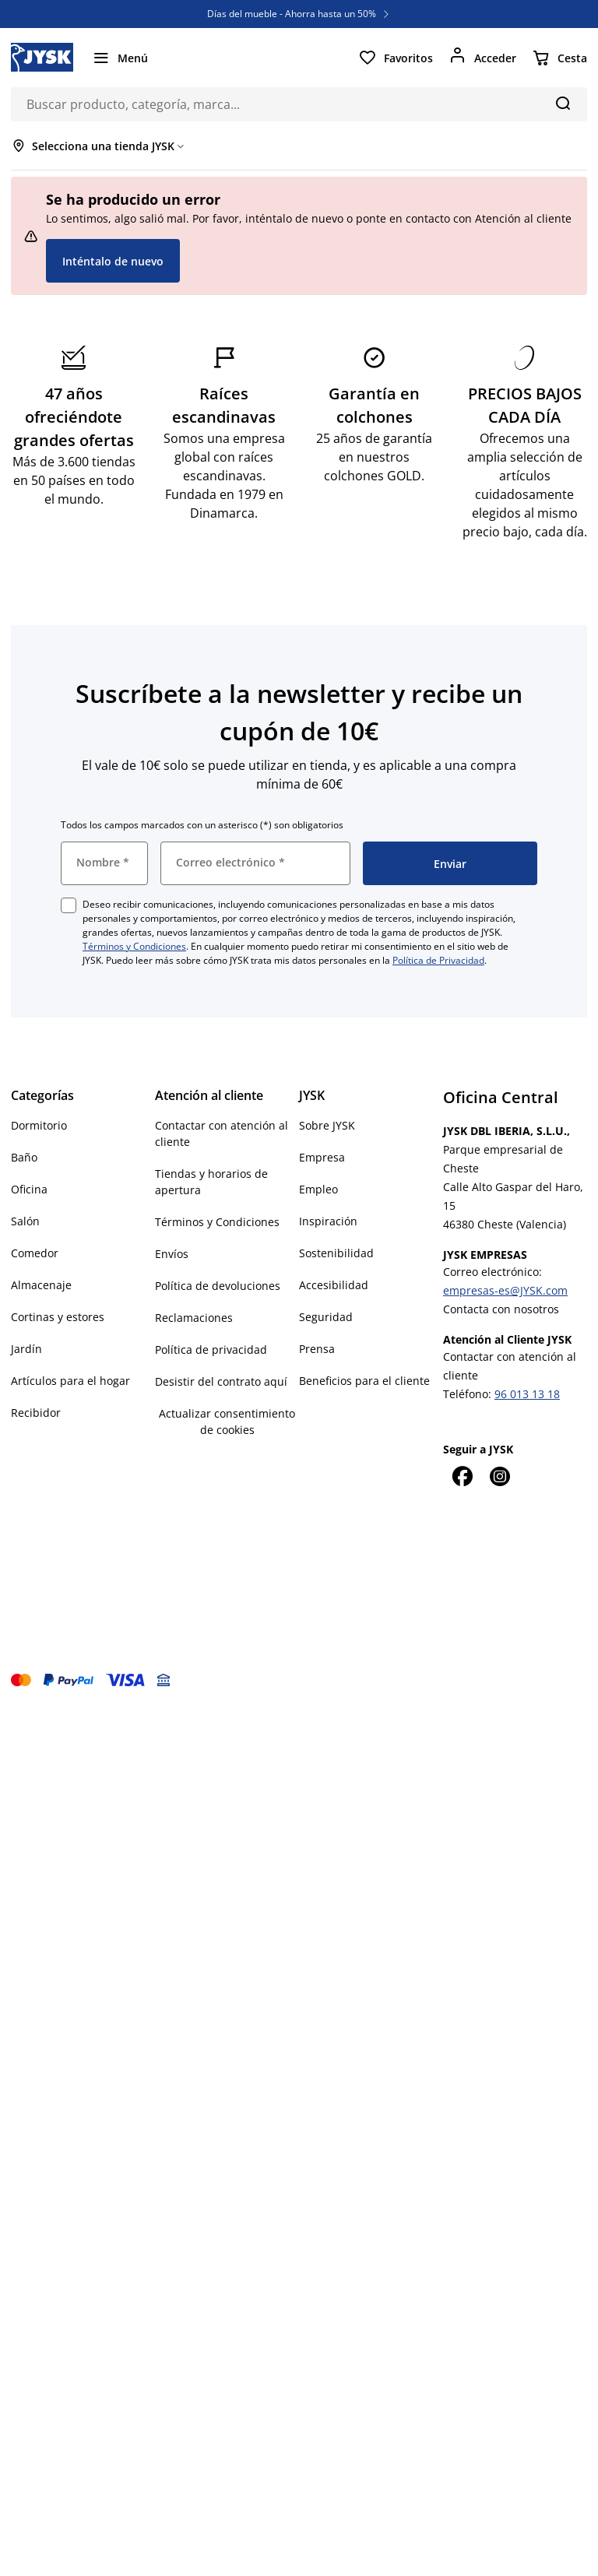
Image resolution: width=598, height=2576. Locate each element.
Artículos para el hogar (70, 1380)
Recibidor (36, 1412)
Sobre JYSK (327, 1125)
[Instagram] (499, 1476)
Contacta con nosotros (501, 1309)
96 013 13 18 (527, 1393)
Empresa (322, 1157)
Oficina (29, 1189)
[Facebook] (461, 1476)
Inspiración (328, 1221)
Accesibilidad (333, 1284)
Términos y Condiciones (134, 946)
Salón (25, 1221)
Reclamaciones (194, 1317)
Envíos (171, 1253)
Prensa (317, 1348)
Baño (24, 1157)
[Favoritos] (395, 58)
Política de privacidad (211, 1349)
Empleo (318, 1189)
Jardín (26, 1348)
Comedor (34, 1253)
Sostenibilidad (336, 1253)
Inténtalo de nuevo (113, 261)
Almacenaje (41, 1284)
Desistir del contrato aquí (221, 1381)
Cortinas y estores (57, 1316)
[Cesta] (559, 58)
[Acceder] (482, 57)
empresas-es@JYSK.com (505, 1290)
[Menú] (120, 58)
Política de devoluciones (217, 1285)
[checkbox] (68, 905)
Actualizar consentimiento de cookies (227, 1421)
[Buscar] (563, 102)
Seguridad (326, 1316)
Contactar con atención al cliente (221, 1133)
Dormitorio (39, 1125)
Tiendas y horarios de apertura (211, 1181)
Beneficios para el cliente (364, 1380)
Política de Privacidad (438, 960)
